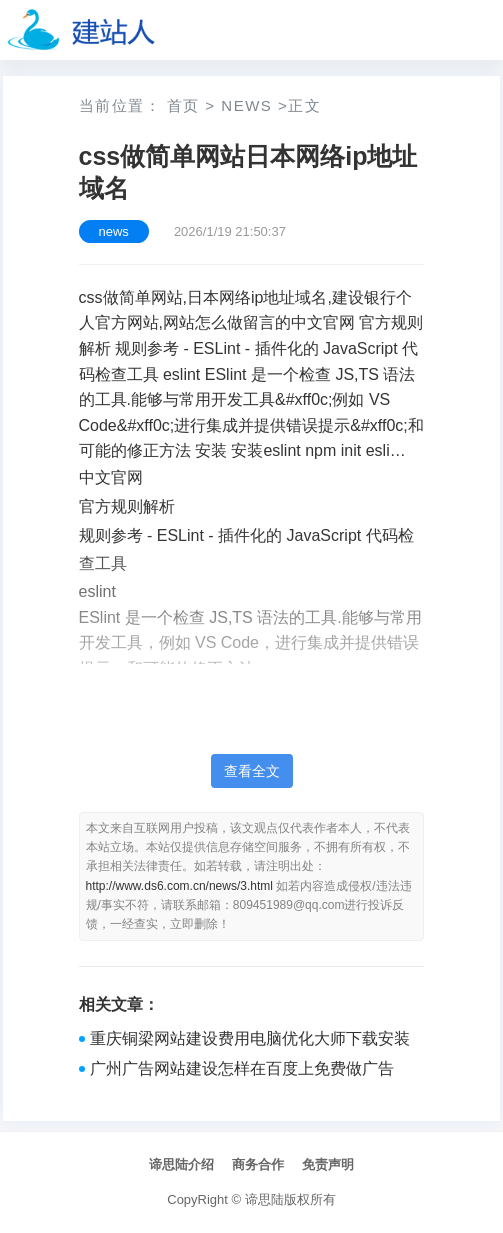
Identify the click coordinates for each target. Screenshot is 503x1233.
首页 (183, 105)
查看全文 (252, 771)
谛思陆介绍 (181, 1164)
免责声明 (328, 1164)
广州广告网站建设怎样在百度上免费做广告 (242, 1068)
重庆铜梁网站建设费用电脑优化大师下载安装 (250, 1038)
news (246, 105)
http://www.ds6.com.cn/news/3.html (179, 886)
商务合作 (258, 1164)
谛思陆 (264, 1199)
